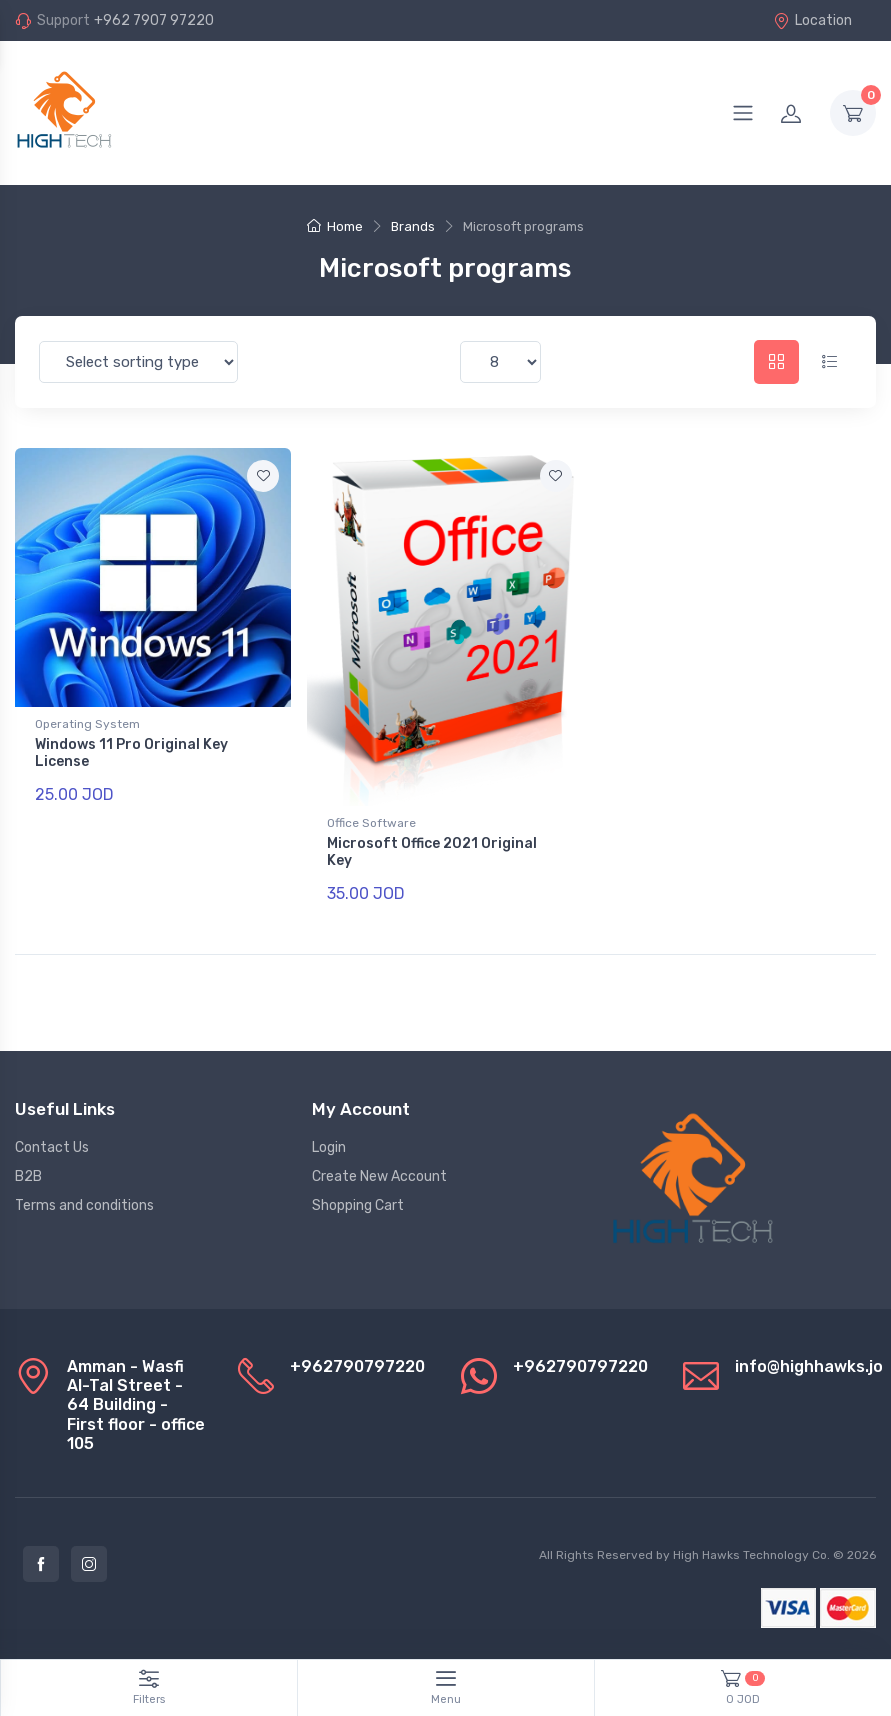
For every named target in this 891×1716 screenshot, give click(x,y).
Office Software (371, 823)
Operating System (87, 724)
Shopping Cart (358, 1205)
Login (329, 1147)
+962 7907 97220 (154, 20)
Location (812, 20)
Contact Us (52, 1147)
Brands (413, 226)
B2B (28, 1176)
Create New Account (379, 1176)
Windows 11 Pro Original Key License (131, 753)
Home (335, 226)
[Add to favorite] (263, 476)
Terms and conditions (84, 1205)
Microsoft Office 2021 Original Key (432, 852)
